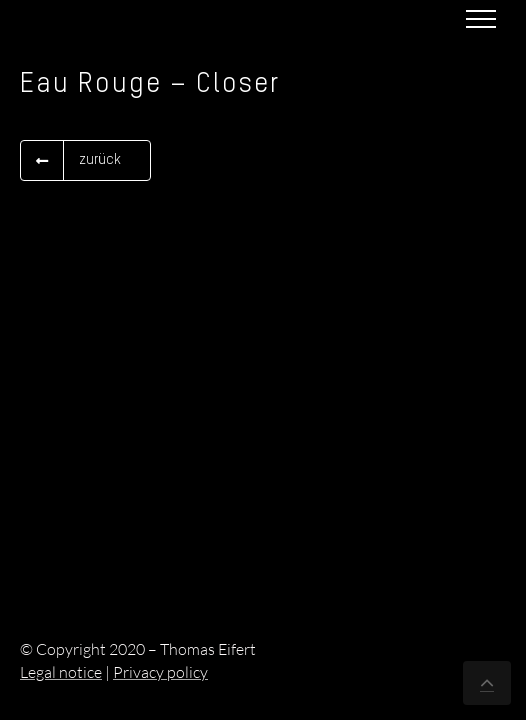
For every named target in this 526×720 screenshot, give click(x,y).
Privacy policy (160, 672)
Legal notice (61, 672)
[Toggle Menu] (481, 19)
